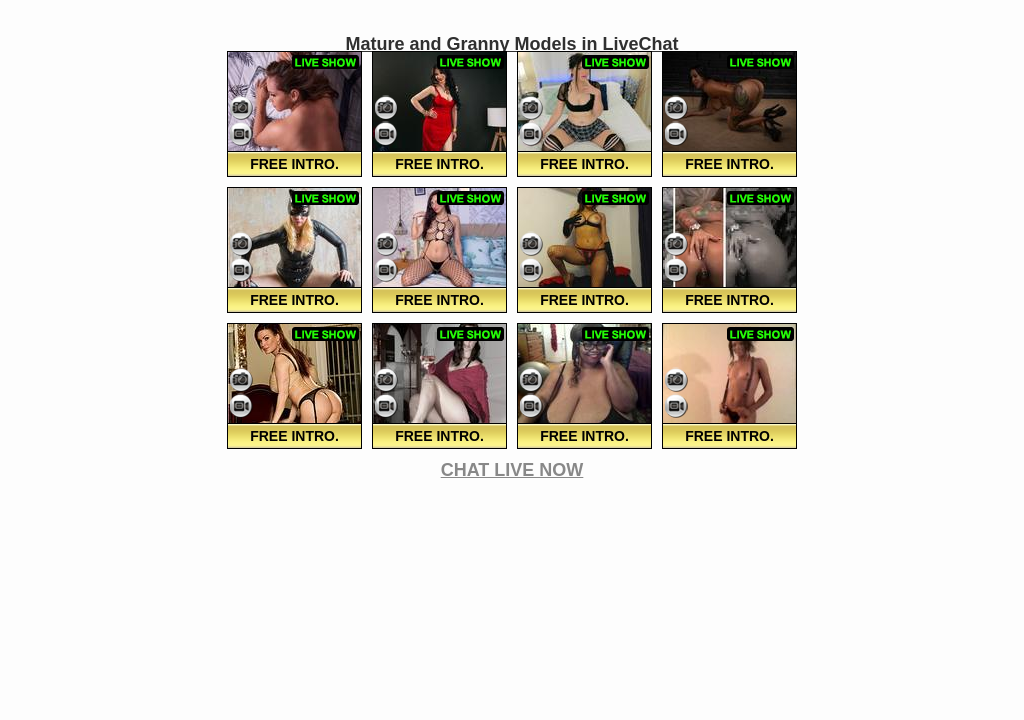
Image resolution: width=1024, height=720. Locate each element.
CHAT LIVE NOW (512, 470)
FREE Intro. (294, 164)
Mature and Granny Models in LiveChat (511, 44)
